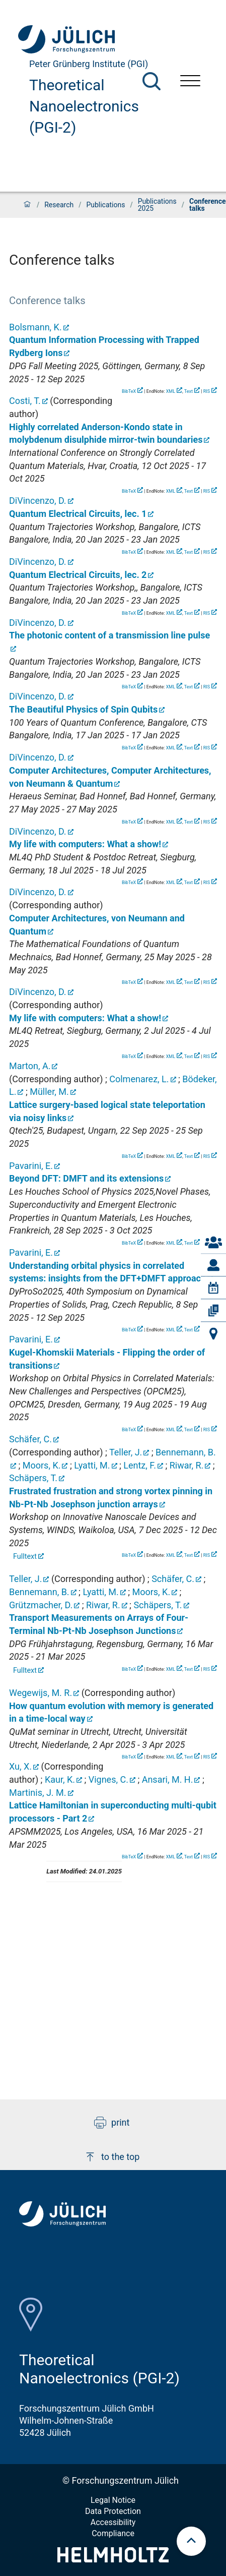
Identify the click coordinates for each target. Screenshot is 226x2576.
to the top (111, 2157)
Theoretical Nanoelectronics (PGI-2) (84, 106)
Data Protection (113, 2511)
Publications (105, 204)
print (111, 2123)
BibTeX (129, 391)
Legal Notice (113, 2500)
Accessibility (113, 2522)
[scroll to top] (191, 2541)
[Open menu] (190, 82)
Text (188, 391)
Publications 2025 (157, 205)
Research (58, 204)
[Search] (151, 81)
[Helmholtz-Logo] (113, 2559)
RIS (206, 391)
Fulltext (25, 1556)
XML (170, 391)
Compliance (113, 2533)
